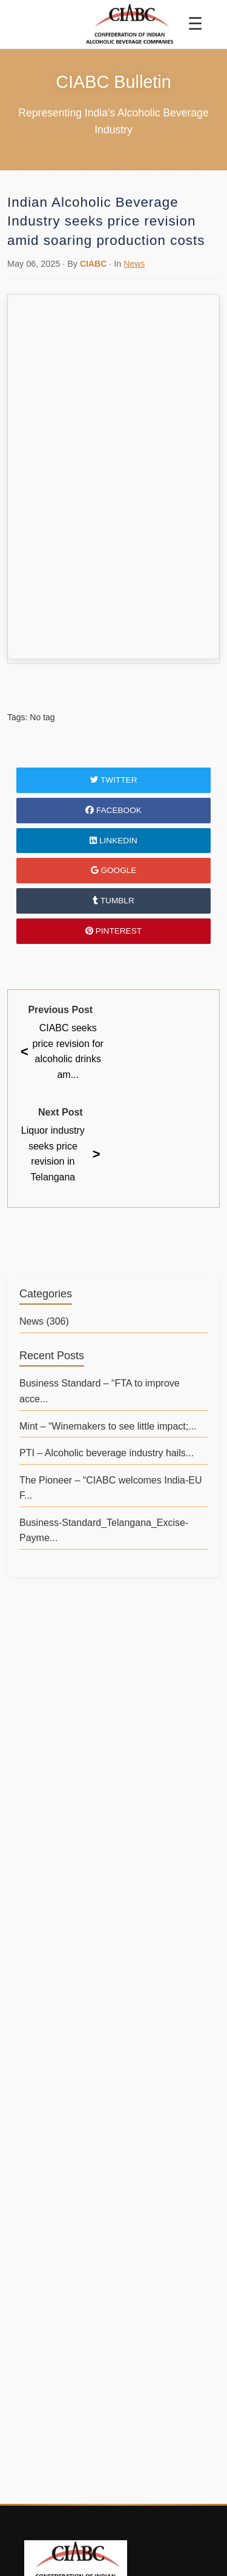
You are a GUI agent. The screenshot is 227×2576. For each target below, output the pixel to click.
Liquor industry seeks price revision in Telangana (60, 1153)
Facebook (113, 810)
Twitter (113, 780)
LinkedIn (113, 840)
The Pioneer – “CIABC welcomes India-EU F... (110, 1488)
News (134, 264)
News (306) (44, 1321)
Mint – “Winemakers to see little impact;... (108, 1426)
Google (114, 870)
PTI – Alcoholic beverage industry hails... (106, 1453)
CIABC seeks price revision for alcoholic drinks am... (62, 1051)
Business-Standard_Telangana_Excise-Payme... (103, 1530)
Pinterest (113, 930)
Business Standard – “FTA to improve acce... (99, 1391)
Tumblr (113, 900)
